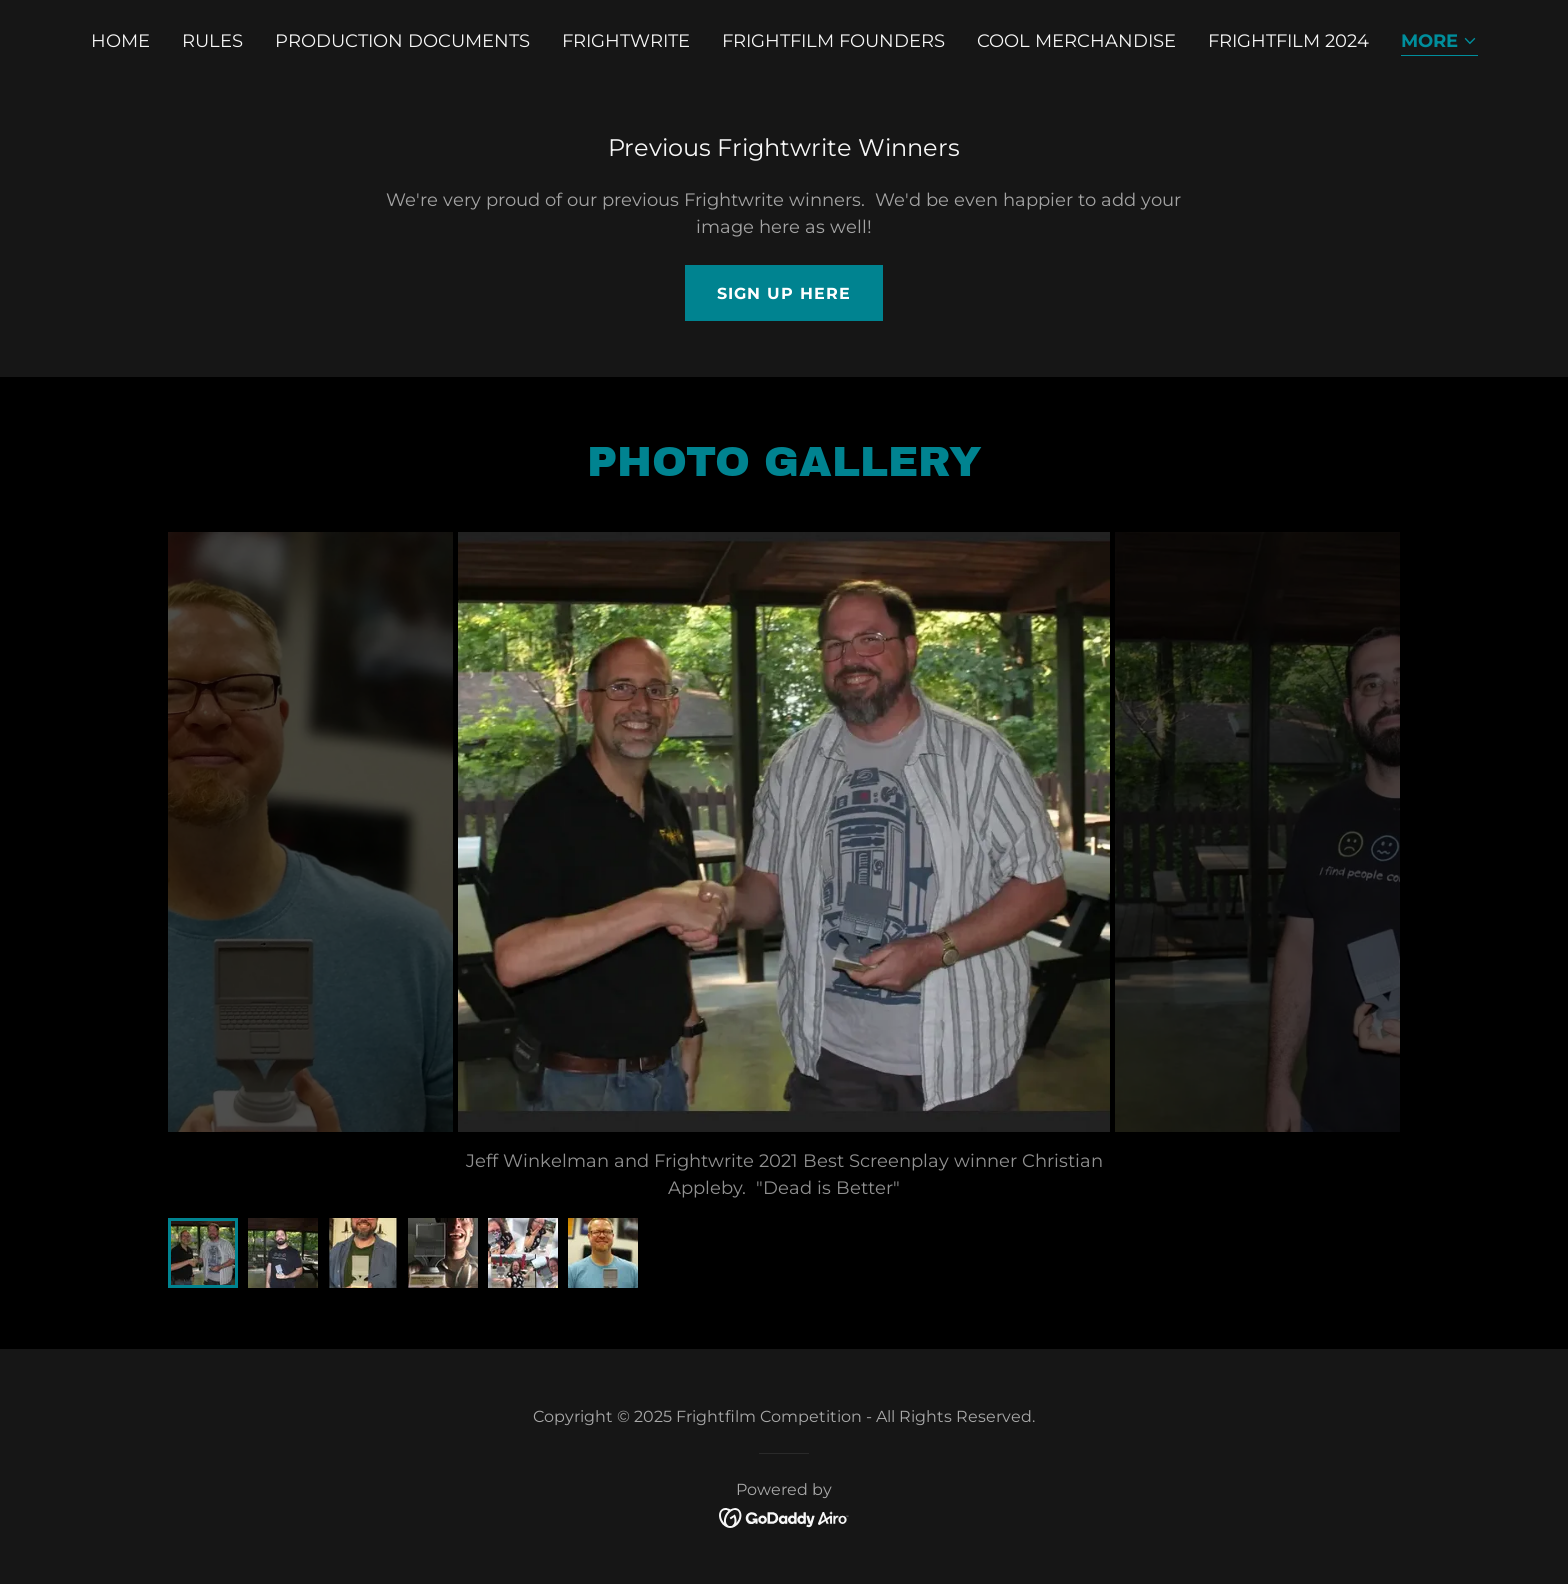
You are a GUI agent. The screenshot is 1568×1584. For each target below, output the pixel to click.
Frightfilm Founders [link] (833, 41)
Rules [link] (212, 41)
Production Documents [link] (402, 41)
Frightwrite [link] (626, 41)
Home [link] (120, 41)
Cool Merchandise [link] (1076, 41)
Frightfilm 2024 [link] (1288, 41)
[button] (1439, 42)
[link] (784, 1517)
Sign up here (784, 293)
